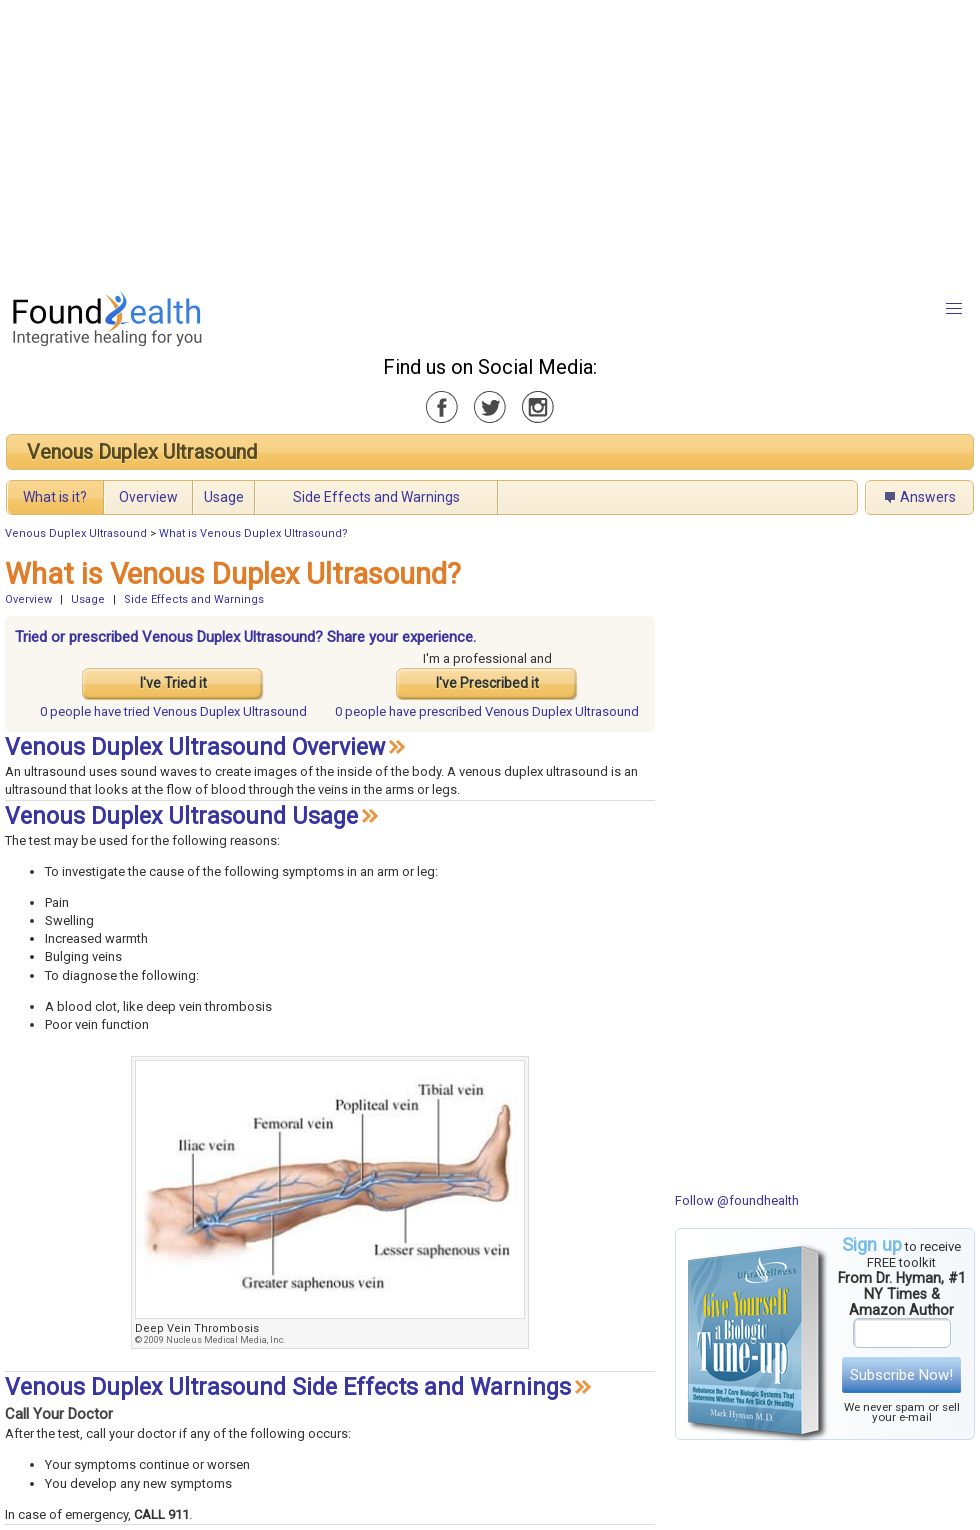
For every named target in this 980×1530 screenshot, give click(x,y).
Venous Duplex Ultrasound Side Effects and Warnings (288, 1387)
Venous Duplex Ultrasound (142, 452)
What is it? (55, 497)
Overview (148, 497)
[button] (954, 309)
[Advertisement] (471, 140)
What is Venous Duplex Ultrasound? (253, 533)
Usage (224, 497)
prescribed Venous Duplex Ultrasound (487, 711)
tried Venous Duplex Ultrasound (173, 711)
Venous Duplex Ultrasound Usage (181, 816)
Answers (928, 497)
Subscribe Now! (901, 1375)
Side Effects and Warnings (376, 497)
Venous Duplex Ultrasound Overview (195, 747)
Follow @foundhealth (737, 1200)
